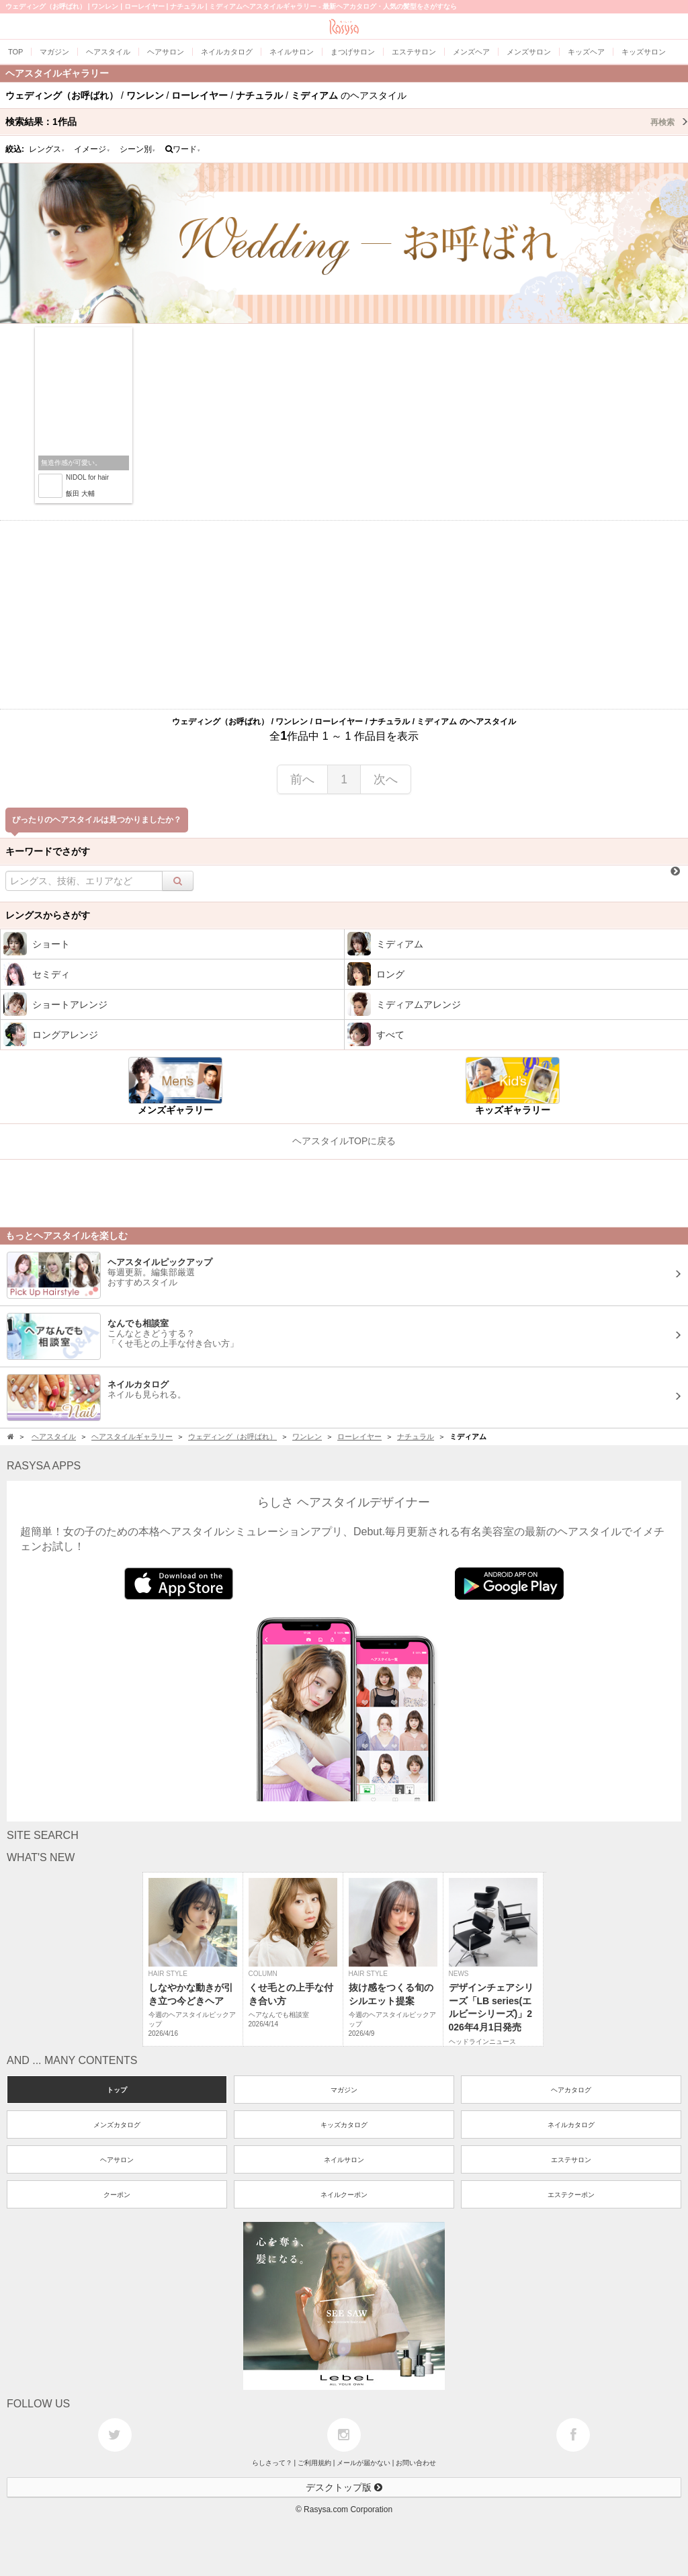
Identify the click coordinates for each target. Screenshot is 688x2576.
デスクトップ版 (344, 2487)
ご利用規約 (314, 2462)
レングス (47, 149)
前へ (302, 779)
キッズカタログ (344, 2125)
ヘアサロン (117, 2159)
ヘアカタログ (571, 2090)
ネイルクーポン (344, 2194)
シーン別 (138, 149)
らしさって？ (272, 2462)
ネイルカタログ (571, 2125)
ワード (183, 149)
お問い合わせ (416, 2462)
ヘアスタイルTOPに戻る (344, 1140)
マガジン (344, 2090)
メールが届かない (363, 2462)
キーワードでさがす (47, 851)
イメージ (92, 149)
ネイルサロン (344, 2159)
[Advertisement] (344, 615)
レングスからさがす (47, 915)
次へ (386, 779)
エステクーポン (571, 2194)
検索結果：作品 (346, 121)
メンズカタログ (116, 2125)
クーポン (116, 2194)
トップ (117, 2090)
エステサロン (571, 2159)
